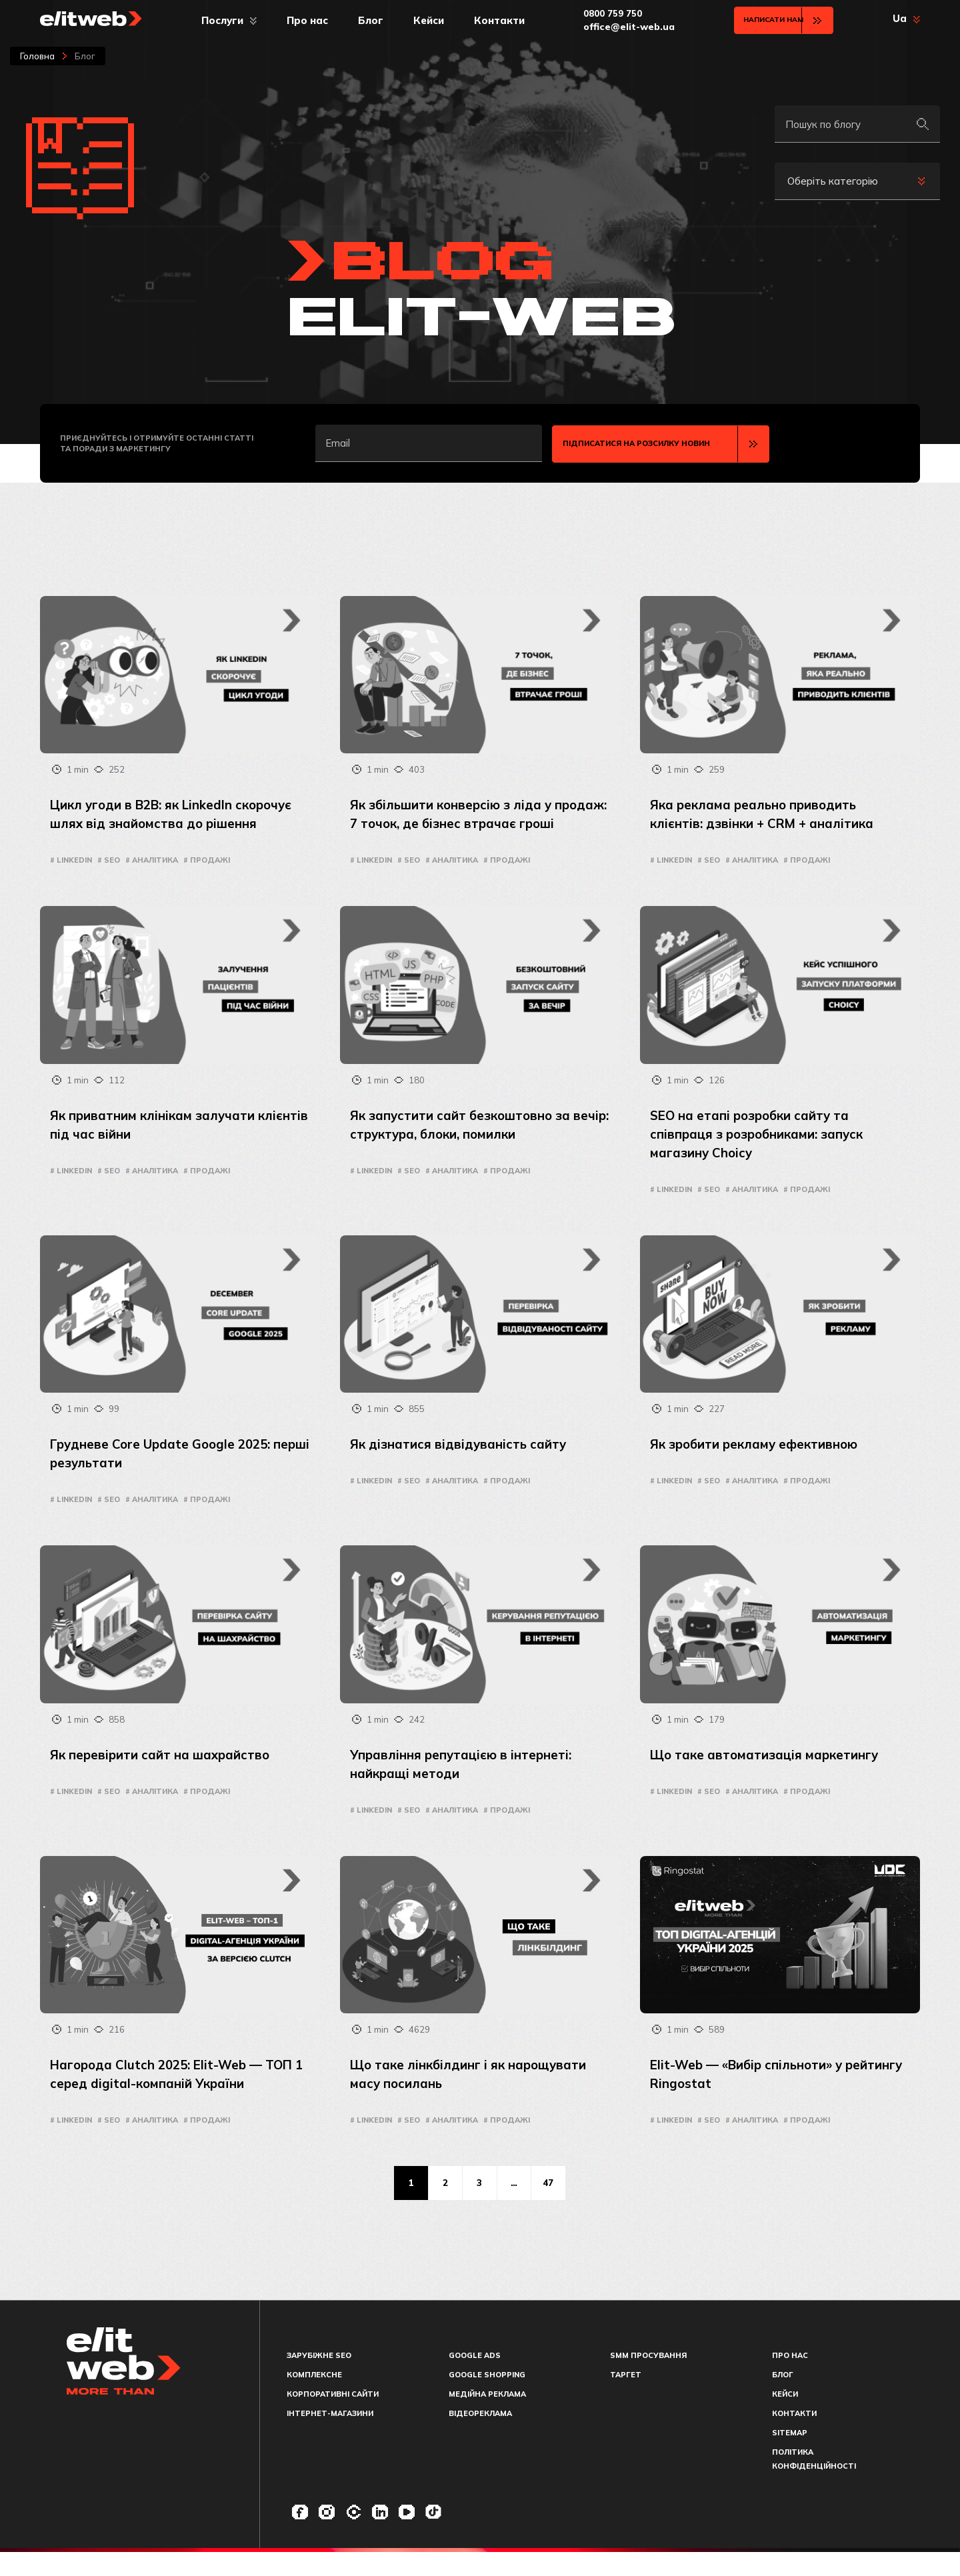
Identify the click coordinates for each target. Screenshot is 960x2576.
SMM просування (648, 2379)
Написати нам (764, 20)
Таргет (625, 2398)
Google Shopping (487, 2398)
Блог (366, 20)
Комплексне (314, 2398)
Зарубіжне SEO (319, 2379)
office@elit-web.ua (621, 27)
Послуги (218, 20)
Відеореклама (480, 2437)
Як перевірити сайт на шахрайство (166, 1773)
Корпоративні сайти (333, 2418)
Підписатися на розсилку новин (636, 442)
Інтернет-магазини (330, 2437)
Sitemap (789, 2456)
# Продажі (206, 860)
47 (556, 2205)
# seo (108, 860)
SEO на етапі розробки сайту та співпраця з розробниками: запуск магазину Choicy (763, 1152)
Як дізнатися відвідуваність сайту (463, 1463)
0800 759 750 (604, 13)
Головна (37, 56)
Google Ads (475, 2379)
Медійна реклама (487, 2418)
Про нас (302, 20)
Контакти (494, 20)
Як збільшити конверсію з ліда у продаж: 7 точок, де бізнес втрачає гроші (467, 822)
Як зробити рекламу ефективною (759, 1463)
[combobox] (857, 181)
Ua (900, 19)
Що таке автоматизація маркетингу (770, 1773)
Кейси (424, 20)
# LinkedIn (71, 860)
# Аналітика (151, 860)
